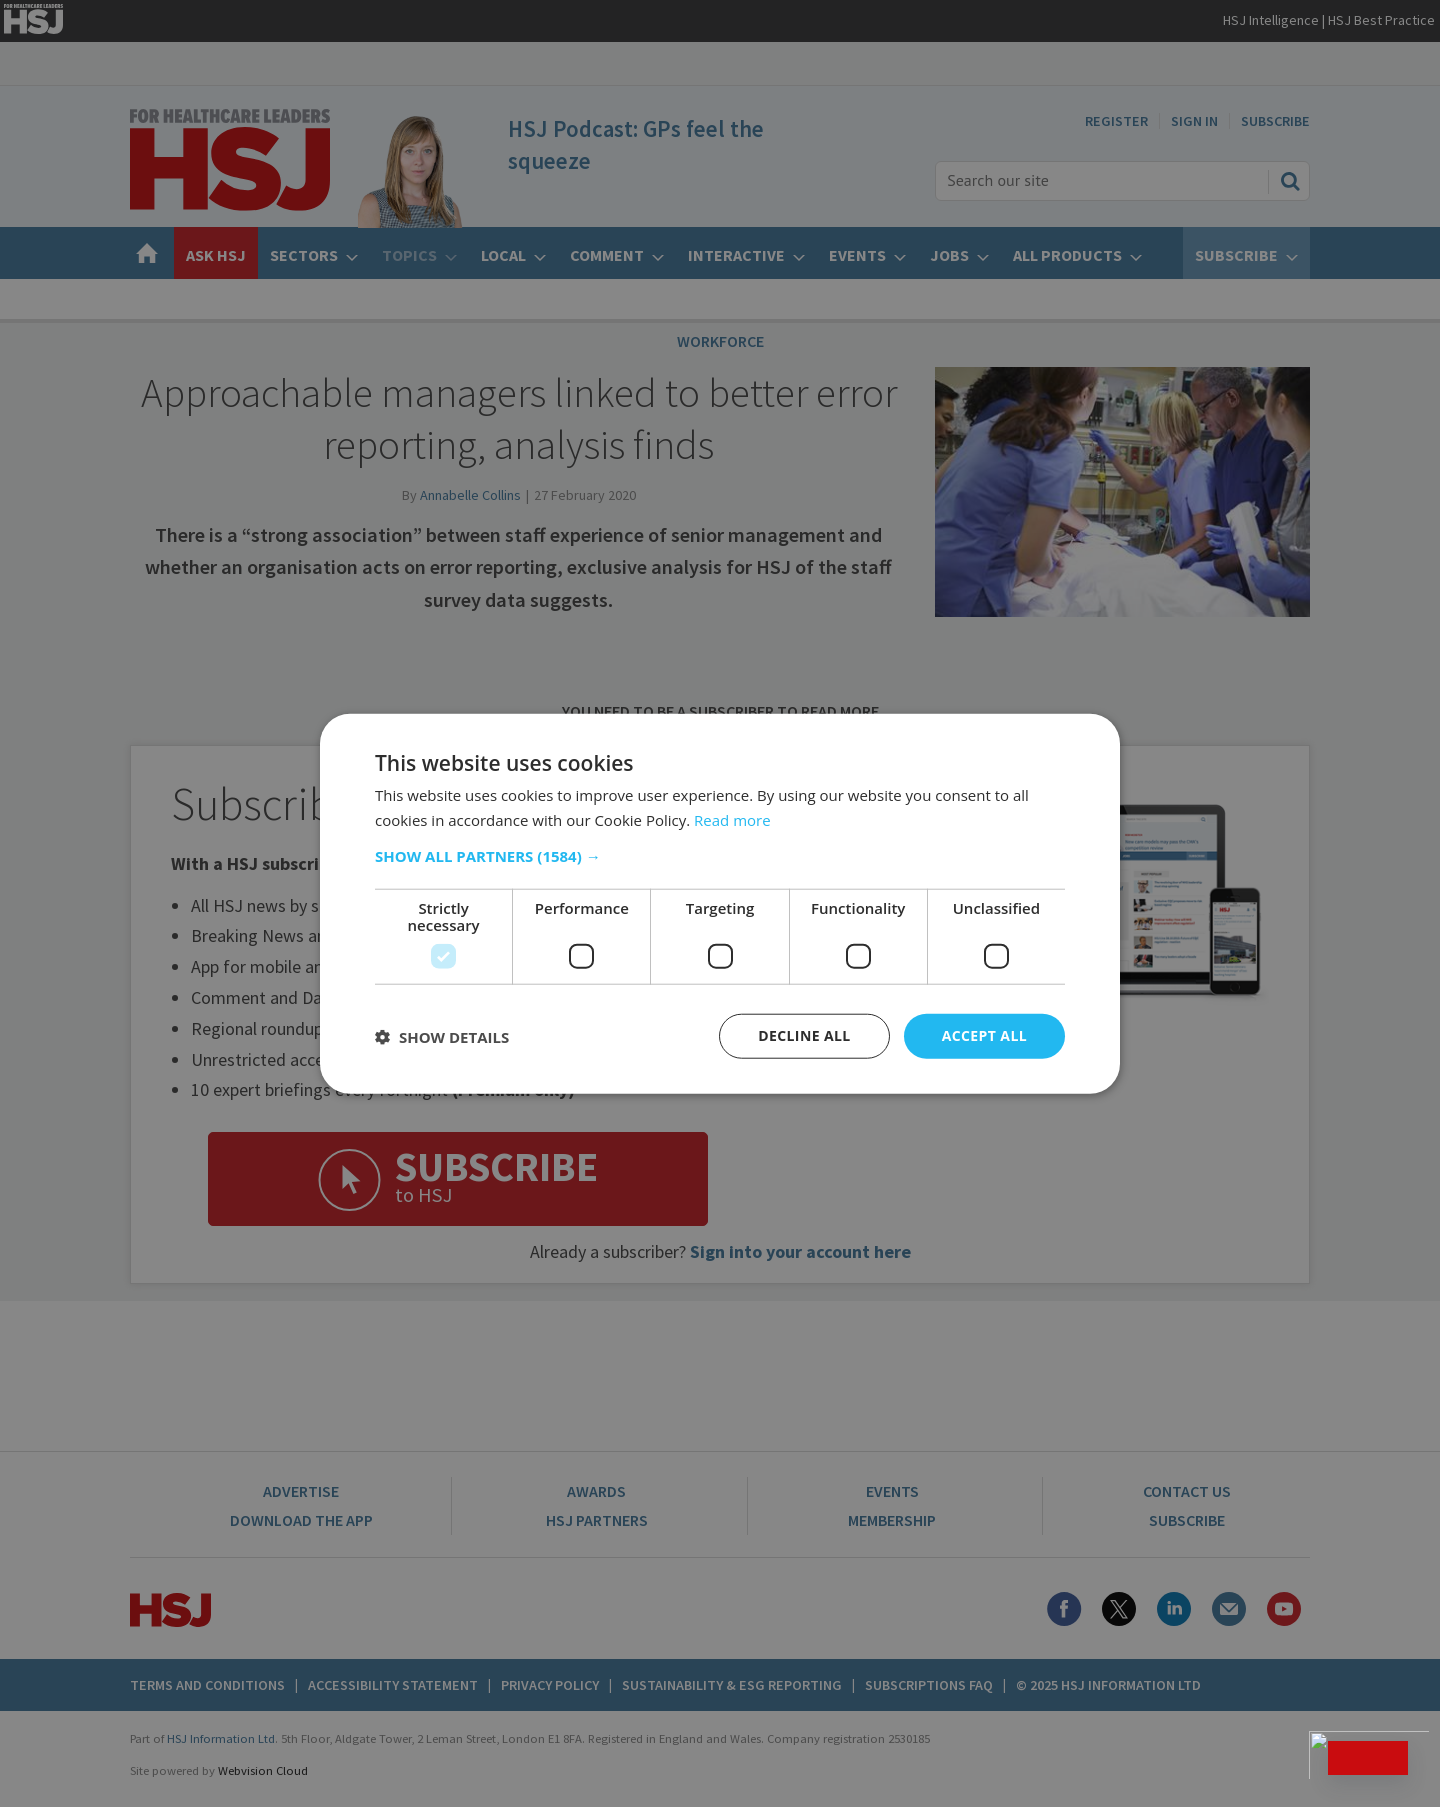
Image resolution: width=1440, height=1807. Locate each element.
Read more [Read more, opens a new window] (732, 819)
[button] (720, 856)
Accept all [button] (984, 1035)
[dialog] (720, 903)
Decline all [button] (804, 1035)
